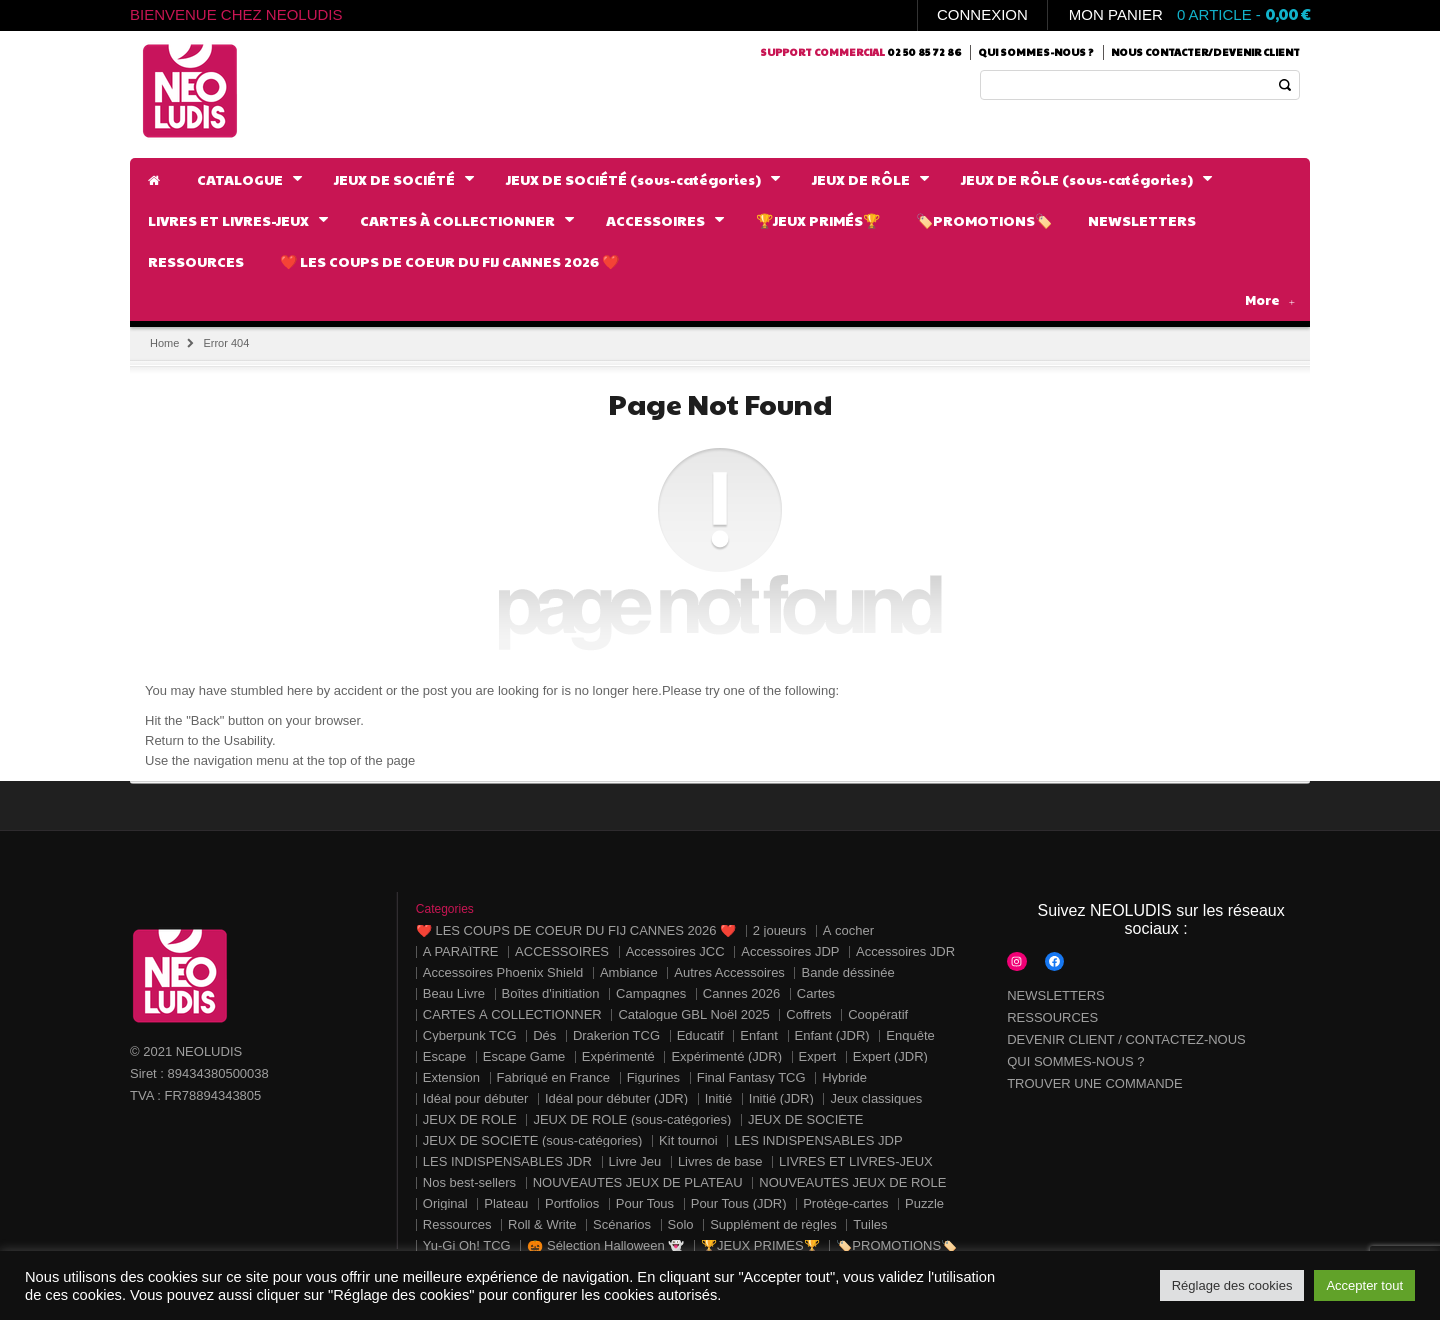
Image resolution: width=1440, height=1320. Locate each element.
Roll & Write (542, 1224)
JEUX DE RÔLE (470, 1119)
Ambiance (629, 972)
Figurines (653, 1077)
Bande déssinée (847, 972)
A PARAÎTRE (461, 951)
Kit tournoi (688, 1140)
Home (164, 343)
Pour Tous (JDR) (739, 1203)
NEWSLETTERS (1056, 995)
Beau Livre (454, 993)
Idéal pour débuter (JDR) (616, 1098)
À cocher (848, 930)
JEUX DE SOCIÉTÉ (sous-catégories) (533, 1140)
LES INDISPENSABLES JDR (507, 1161)
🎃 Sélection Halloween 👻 (605, 1245)
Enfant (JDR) (832, 1035)
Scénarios (622, 1224)
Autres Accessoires (729, 972)
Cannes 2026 (741, 993)
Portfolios (572, 1203)
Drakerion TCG (616, 1035)
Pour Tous (645, 1203)
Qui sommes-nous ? (1036, 52)
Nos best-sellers (469, 1182)
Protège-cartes (845, 1203)
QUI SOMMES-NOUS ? (1075, 1061)
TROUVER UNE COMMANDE (1095, 1083)
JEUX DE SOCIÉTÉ (806, 1119)
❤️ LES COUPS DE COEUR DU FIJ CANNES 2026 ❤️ (576, 930)
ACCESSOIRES (562, 951)
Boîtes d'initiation (551, 993)
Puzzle (924, 1203)
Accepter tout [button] (1364, 1285)
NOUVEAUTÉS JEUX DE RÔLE (852, 1182)
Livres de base (720, 1161)
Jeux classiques (876, 1098)
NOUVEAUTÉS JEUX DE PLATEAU (638, 1182)
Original (445, 1203)
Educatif (700, 1035)
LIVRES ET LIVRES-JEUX (856, 1161)
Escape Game (524, 1056)
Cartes (816, 993)
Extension (451, 1077)
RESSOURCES (1052, 1017)
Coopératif (878, 1014)
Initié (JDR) (781, 1098)
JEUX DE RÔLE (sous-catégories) (632, 1119)
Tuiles (870, 1224)
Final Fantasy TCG (751, 1077)
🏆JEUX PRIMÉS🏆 (760, 1245)
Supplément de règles (773, 1224)
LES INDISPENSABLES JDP (818, 1140)
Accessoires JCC (675, 951)
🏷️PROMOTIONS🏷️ (896, 1245)
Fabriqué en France (553, 1077)
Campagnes (651, 993)
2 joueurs (779, 930)
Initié (718, 1098)
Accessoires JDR (905, 951)
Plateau (506, 1203)
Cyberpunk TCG (470, 1035)
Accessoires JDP (790, 951)
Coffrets (808, 1014)
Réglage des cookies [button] (1232, 1285)
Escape (444, 1056)
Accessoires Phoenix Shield (503, 972)
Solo (681, 1224)
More (1270, 300)
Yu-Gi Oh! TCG (467, 1245)
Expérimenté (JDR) (726, 1056)
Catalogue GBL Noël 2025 (693, 1014)
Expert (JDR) (890, 1056)
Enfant (759, 1035)
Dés (544, 1035)
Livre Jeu (635, 1161)
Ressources (457, 1224)
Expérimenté (618, 1056)
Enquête (910, 1035)
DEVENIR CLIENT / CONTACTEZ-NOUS (1126, 1039)
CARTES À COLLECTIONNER (512, 1014)
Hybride (844, 1077)
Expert (818, 1056)
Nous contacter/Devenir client (1205, 52)
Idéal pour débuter (476, 1098)
